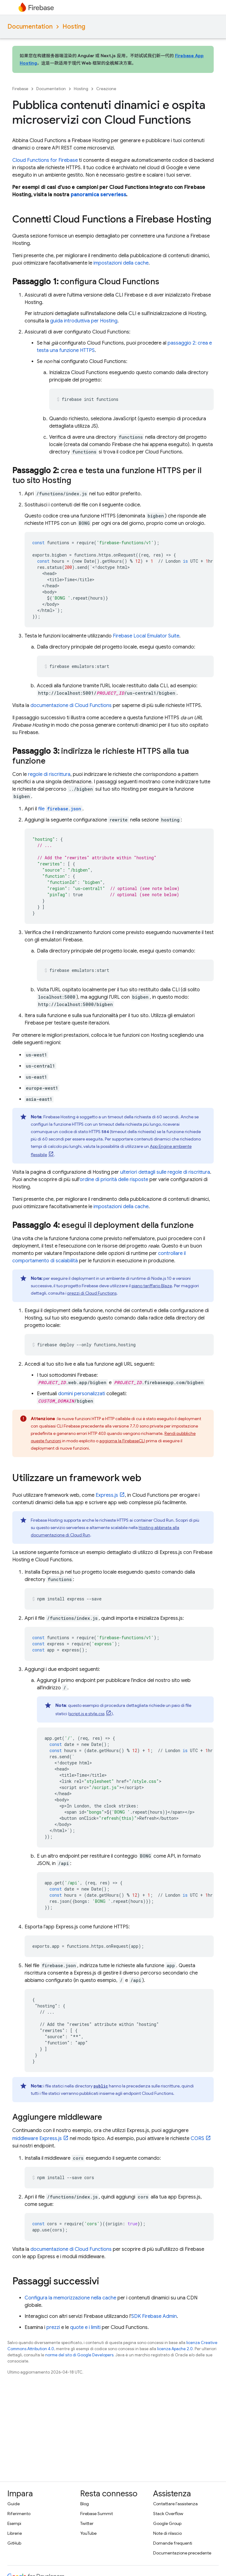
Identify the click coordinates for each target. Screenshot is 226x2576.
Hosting (73, 26)
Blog (84, 2503)
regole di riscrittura (49, 774)
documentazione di (71, 705)
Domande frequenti (172, 2543)
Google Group (167, 2523)
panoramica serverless (98, 195)
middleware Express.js (37, 2138)
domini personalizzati (81, 1394)
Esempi (14, 2523)
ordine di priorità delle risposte (114, 1179)
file (60, 809)
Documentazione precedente (182, 2553)
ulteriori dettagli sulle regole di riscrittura (165, 1172)
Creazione (106, 88)
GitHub (14, 2543)
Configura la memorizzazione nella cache (70, 2298)
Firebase (20, 88)
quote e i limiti (85, 2327)
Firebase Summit (96, 2513)
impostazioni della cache (121, 263)
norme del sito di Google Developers (79, 2355)
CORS (197, 2138)
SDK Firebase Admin (154, 2316)
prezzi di (92, 1293)
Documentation (30, 26)
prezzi (53, 2327)
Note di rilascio (167, 2533)
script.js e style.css (87, 1713)
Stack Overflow (168, 2513)
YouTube (88, 2533)
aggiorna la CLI (122, 1441)
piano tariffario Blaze (152, 1285)
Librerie (14, 2533)
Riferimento (18, 2513)
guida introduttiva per (83, 321)
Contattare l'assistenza (175, 2503)
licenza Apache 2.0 (175, 2348)
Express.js (107, 1495)
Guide (13, 2503)
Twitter (86, 2523)
